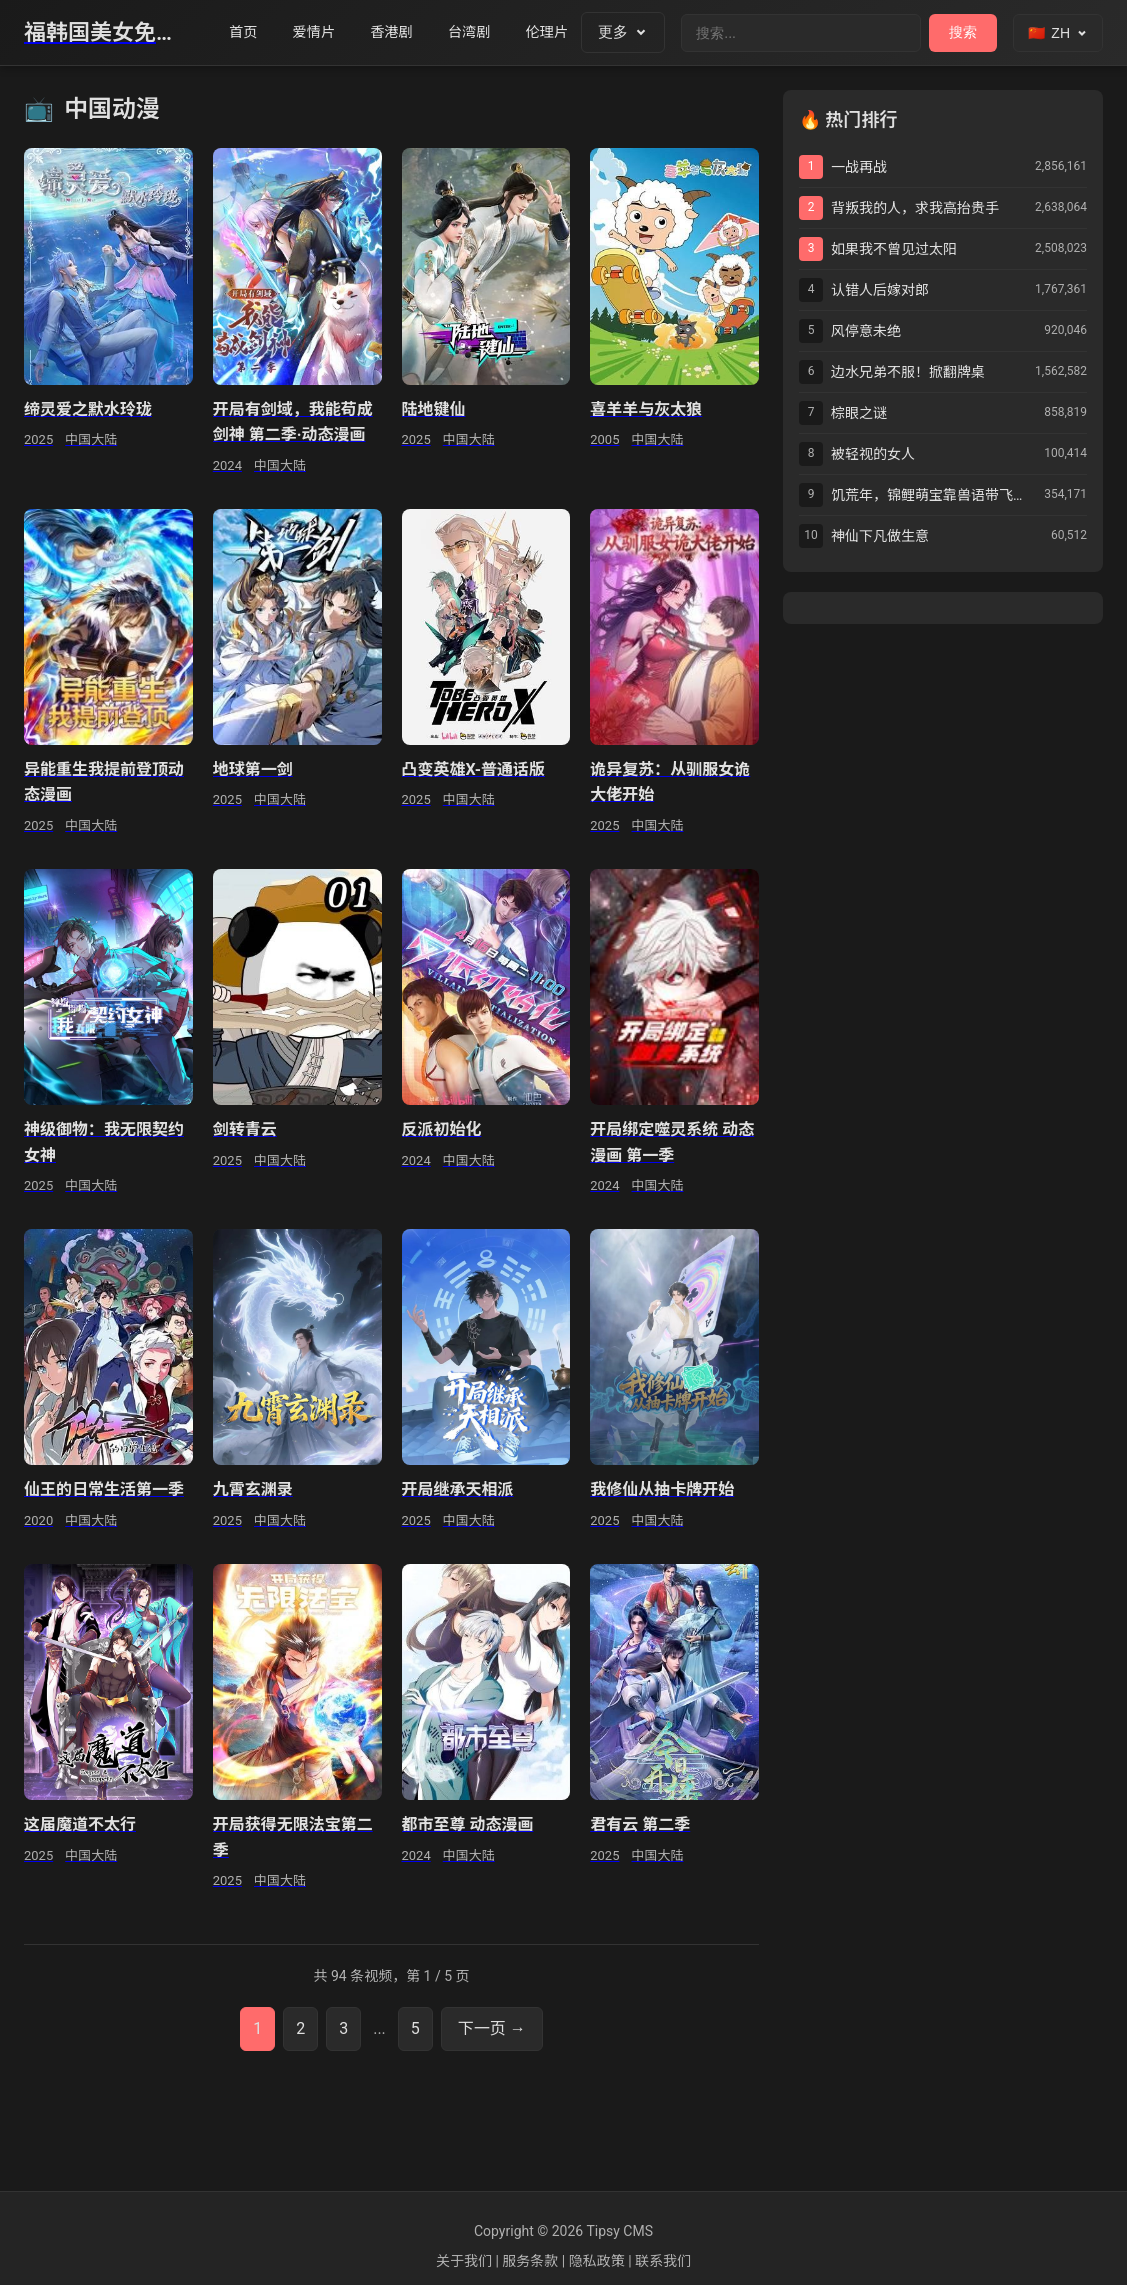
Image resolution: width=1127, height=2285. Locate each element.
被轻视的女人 (873, 454)
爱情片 (319, 33)
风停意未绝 (866, 331)
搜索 (963, 32)
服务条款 (530, 2261)
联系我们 (663, 2261)
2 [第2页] (300, 2028)
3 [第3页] (343, 2028)
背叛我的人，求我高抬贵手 (915, 208)
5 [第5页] (415, 2028)
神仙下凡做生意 (880, 536)
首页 (245, 33)
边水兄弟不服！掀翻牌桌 (908, 372)
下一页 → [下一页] (492, 2028)
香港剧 (401, 33)
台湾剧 (483, 33)
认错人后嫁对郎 (880, 290)
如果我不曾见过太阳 (894, 249)
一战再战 (859, 167)
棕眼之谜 (859, 413)
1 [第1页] (257, 2028)
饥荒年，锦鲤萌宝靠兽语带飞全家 (933, 495)
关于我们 (464, 2261)
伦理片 (565, 33)
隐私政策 (597, 2261)
